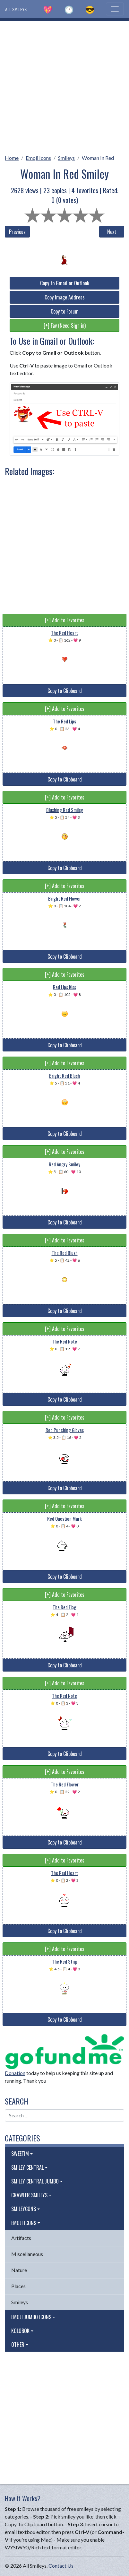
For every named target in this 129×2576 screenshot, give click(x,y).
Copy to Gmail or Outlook (64, 283)
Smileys (66, 158)
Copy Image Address (65, 297)
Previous (17, 232)
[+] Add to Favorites (64, 620)
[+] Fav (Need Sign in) (65, 325)
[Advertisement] (64, 85)
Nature (19, 2270)
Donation (15, 2073)
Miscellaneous (27, 2254)
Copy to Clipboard (64, 691)
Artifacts (21, 2238)
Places (18, 2286)
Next (111, 232)
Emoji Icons (38, 158)
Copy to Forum (65, 311)
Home (12, 158)
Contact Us (60, 2566)
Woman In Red (98, 158)
